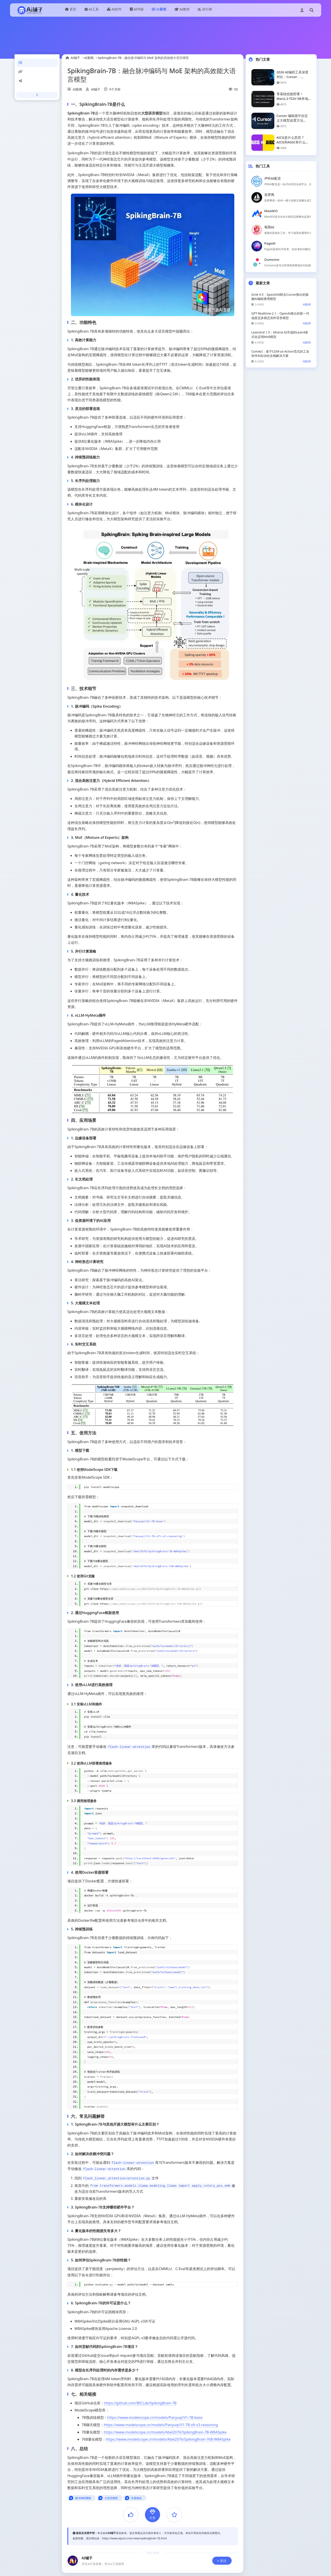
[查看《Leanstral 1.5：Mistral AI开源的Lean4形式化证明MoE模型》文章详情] (281, 337)
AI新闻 (57, 58)
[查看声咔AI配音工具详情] (281, 181)
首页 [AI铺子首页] (70, 9)
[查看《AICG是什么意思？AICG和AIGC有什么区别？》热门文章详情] (281, 142)
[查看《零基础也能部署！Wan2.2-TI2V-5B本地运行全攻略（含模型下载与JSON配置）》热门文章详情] (281, 99)
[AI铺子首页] (32, 10)
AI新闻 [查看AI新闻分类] (159, 9)
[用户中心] (302, 10)
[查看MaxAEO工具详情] (281, 214)
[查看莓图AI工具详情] (281, 230)
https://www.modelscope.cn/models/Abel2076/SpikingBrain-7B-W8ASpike (133, 2395)
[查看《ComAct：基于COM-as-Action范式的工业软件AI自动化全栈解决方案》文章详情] (281, 356)
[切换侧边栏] (21, 95)
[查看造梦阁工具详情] (281, 197)
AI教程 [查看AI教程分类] (181, 9)
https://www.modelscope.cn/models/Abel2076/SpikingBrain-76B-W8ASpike (136, 2403)
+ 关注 (222, 2518)
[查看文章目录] (21, 62)
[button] (21, 81)
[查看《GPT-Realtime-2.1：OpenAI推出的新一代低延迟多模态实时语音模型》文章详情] (281, 318)
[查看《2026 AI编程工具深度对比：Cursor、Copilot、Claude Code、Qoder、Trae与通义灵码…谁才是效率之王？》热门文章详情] (281, 77)
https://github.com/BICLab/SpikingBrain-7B (108, 2366)
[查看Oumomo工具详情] (281, 262)
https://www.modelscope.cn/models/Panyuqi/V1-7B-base (123, 2381)
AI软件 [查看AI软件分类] (114, 9)
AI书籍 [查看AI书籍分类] (137, 9)
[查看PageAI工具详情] (281, 246)
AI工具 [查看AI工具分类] (91, 9)
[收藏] (158, 2472)
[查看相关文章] (21, 72)
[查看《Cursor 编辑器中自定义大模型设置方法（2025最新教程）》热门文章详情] (281, 121)
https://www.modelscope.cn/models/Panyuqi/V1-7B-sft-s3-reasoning (129, 2388)
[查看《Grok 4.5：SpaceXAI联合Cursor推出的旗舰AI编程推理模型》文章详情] (281, 299)
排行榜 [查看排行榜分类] (205, 9)
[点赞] (115, 2472)
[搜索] (311, 10)
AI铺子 (43, 58)
